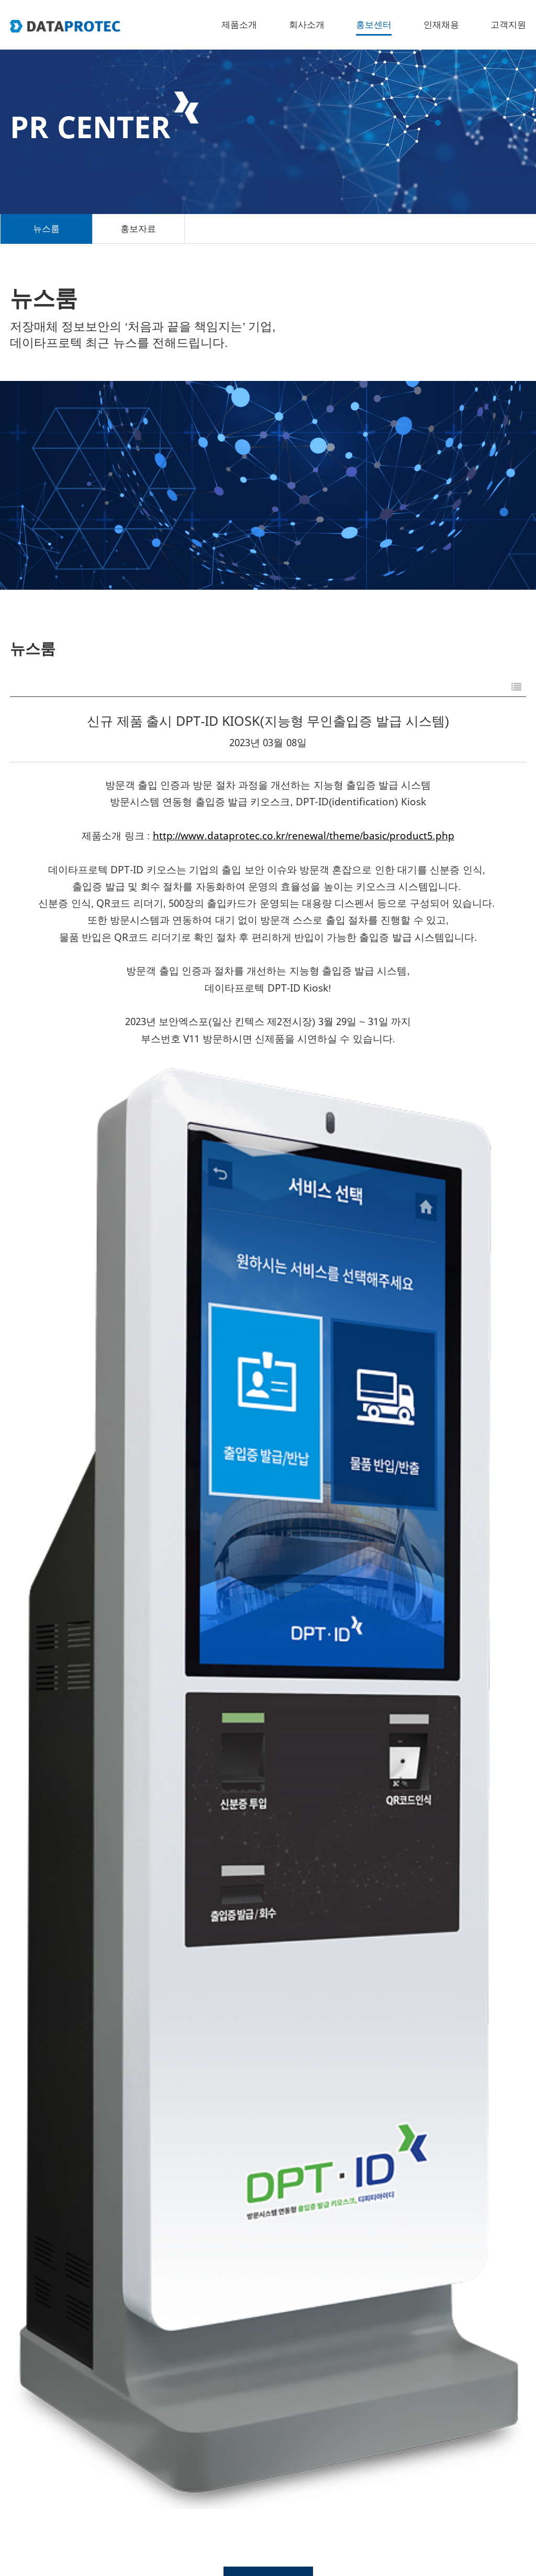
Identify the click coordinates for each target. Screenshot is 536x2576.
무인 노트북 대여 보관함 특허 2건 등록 (114, 2088)
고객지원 (508, 25)
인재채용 (441, 25)
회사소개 (307, 25)
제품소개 (239, 25)
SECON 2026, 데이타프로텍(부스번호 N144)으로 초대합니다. (170, 1968)
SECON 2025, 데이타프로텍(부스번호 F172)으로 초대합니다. (169, 2327)
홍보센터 (374, 25)
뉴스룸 (46, 229)
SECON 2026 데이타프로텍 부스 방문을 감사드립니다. (153, 1848)
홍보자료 (138, 229)
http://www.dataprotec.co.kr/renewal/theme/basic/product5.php (303, 835)
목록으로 (268, 1748)
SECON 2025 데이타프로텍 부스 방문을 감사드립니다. (153, 2207)
